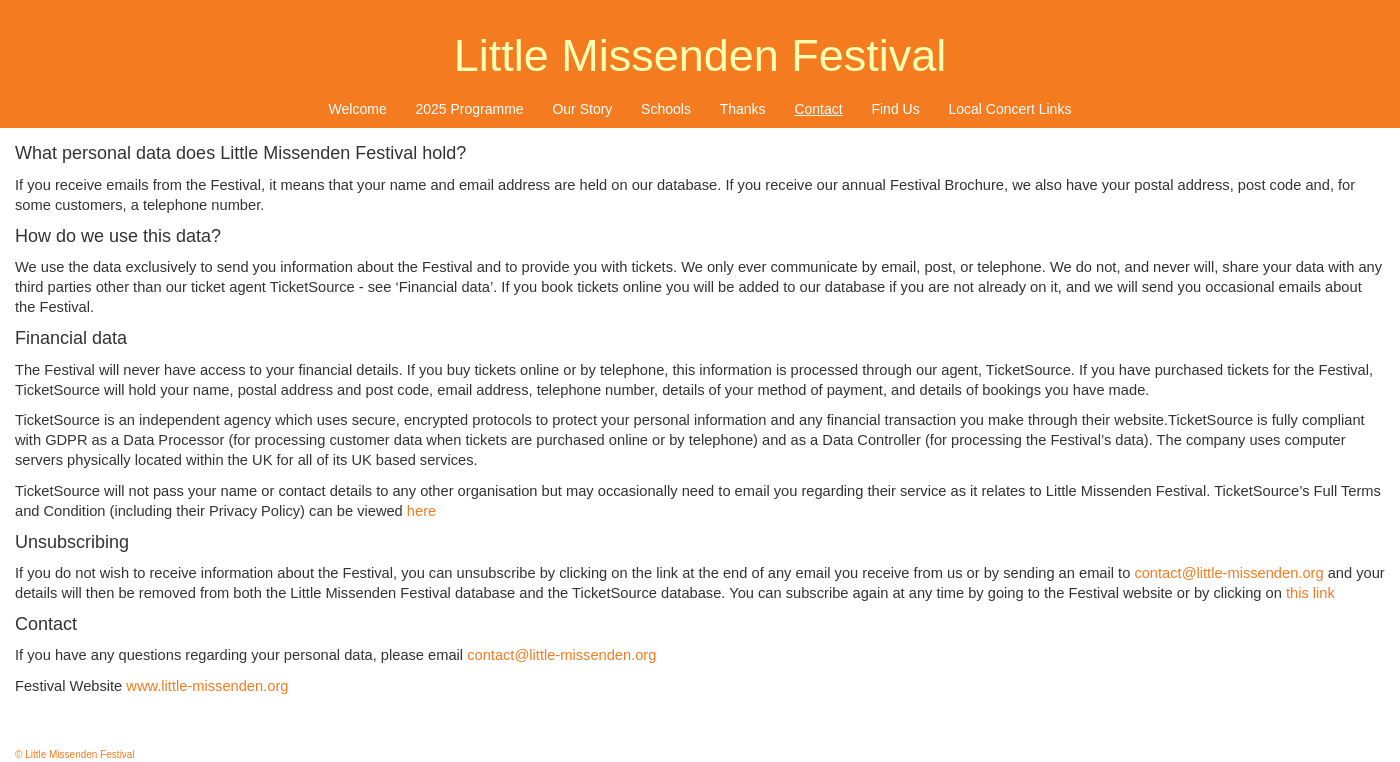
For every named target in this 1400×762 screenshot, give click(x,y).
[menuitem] (357, 109)
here (421, 511)
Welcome (358, 109)
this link (1310, 593)
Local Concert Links (1009, 109)
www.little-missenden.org (207, 686)
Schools (666, 109)
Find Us (895, 109)
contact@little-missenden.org (1228, 573)
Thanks (743, 109)
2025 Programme (469, 109)
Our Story (582, 109)
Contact (818, 109)
